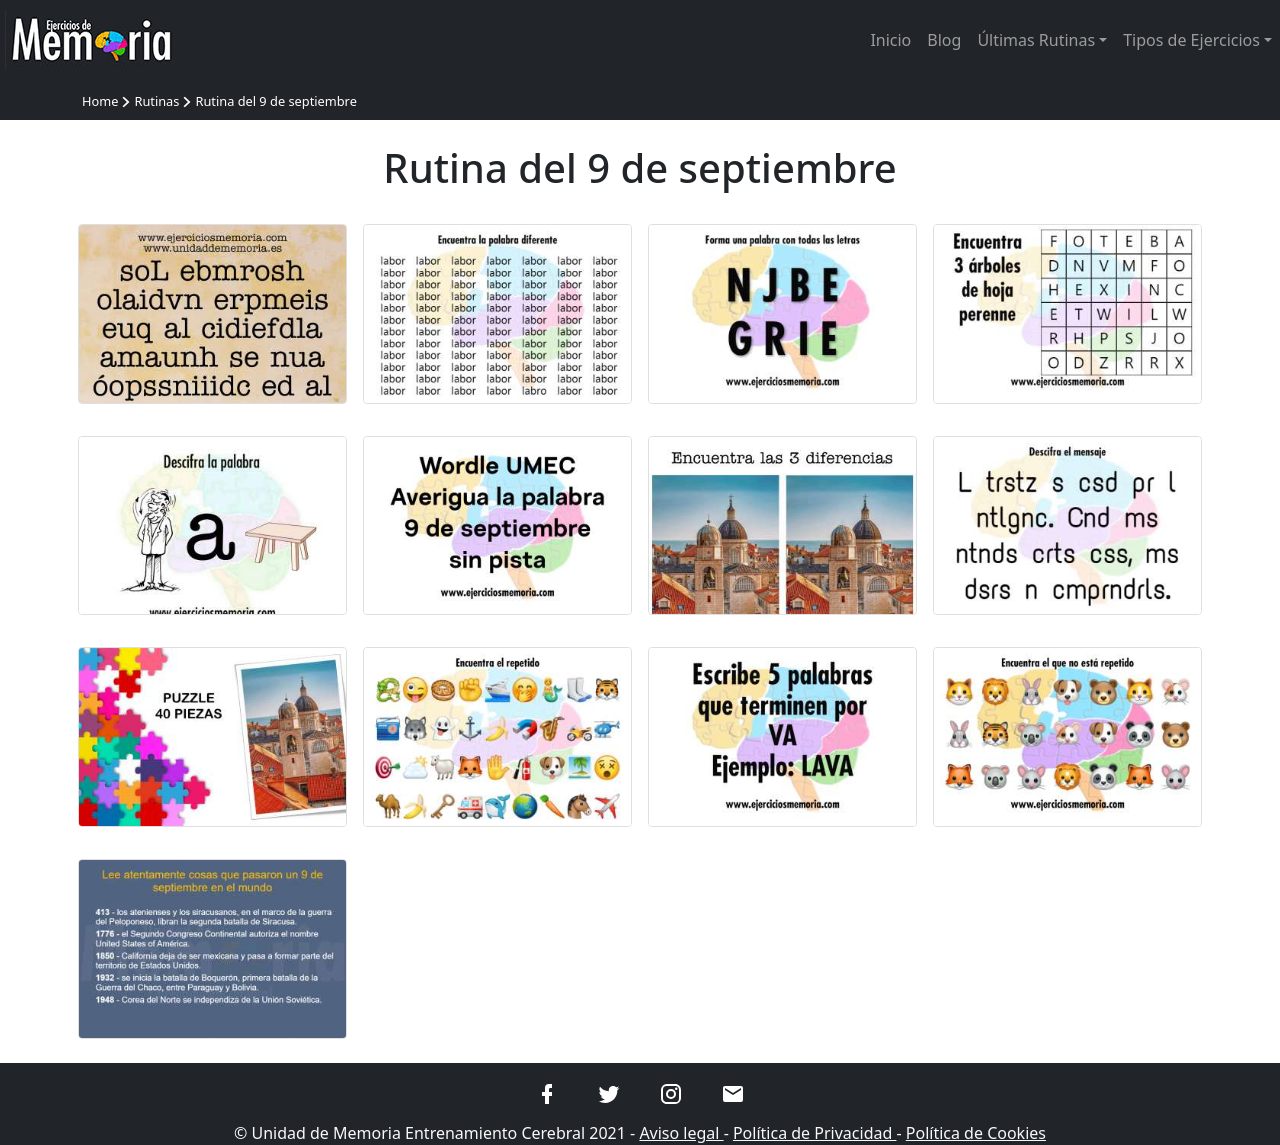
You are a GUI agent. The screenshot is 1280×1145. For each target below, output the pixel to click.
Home (100, 101)
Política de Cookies (976, 1133)
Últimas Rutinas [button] (1036, 40)
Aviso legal (681, 1133)
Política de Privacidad (815, 1133)
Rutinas (156, 101)
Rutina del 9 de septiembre (275, 101)
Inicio (890, 40)
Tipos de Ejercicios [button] (1191, 40)
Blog (944, 40)
